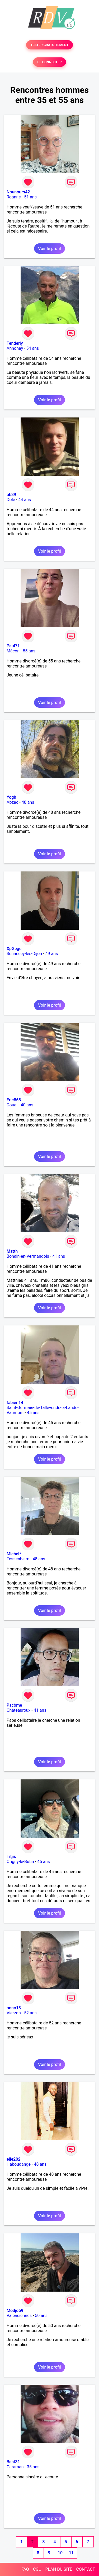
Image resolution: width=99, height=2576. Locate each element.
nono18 (14, 2007)
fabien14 (15, 1402)
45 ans (33, 1412)
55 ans (29, 650)
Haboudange (19, 2164)
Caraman (15, 2466)
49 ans (51, 953)
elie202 (14, 2159)
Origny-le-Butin (20, 1861)
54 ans (32, 348)
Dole (11, 499)
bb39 (11, 494)
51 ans (30, 196)
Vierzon (14, 2012)
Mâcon (13, 650)
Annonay (15, 348)
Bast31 (13, 2461)
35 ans (33, 2466)
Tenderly (15, 343)
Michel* (14, 1553)
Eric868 (14, 1099)
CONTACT (85, 2569)
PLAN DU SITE (58, 2569)
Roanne (14, 196)
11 (71, 2552)
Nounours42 (18, 191)
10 (60, 2552)
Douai (12, 1104)
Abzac (12, 802)
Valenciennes (19, 2315)
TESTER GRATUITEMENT (49, 45)
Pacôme (14, 1705)
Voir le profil (49, 248)
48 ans (28, 802)
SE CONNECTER (49, 62)
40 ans (27, 1104)
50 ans (41, 2315)
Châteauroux (18, 1710)
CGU (37, 2569)
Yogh (11, 797)
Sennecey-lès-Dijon (24, 953)
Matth (12, 1251)
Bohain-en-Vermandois (28, 1256)
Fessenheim (18, 1558)
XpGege (14, 948)
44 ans (24, 499)
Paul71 (13, 645)
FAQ (25, 2569)
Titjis (11, 1856)
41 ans (58, 1256)
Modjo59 (15, 2310)
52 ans (30, 2012)
